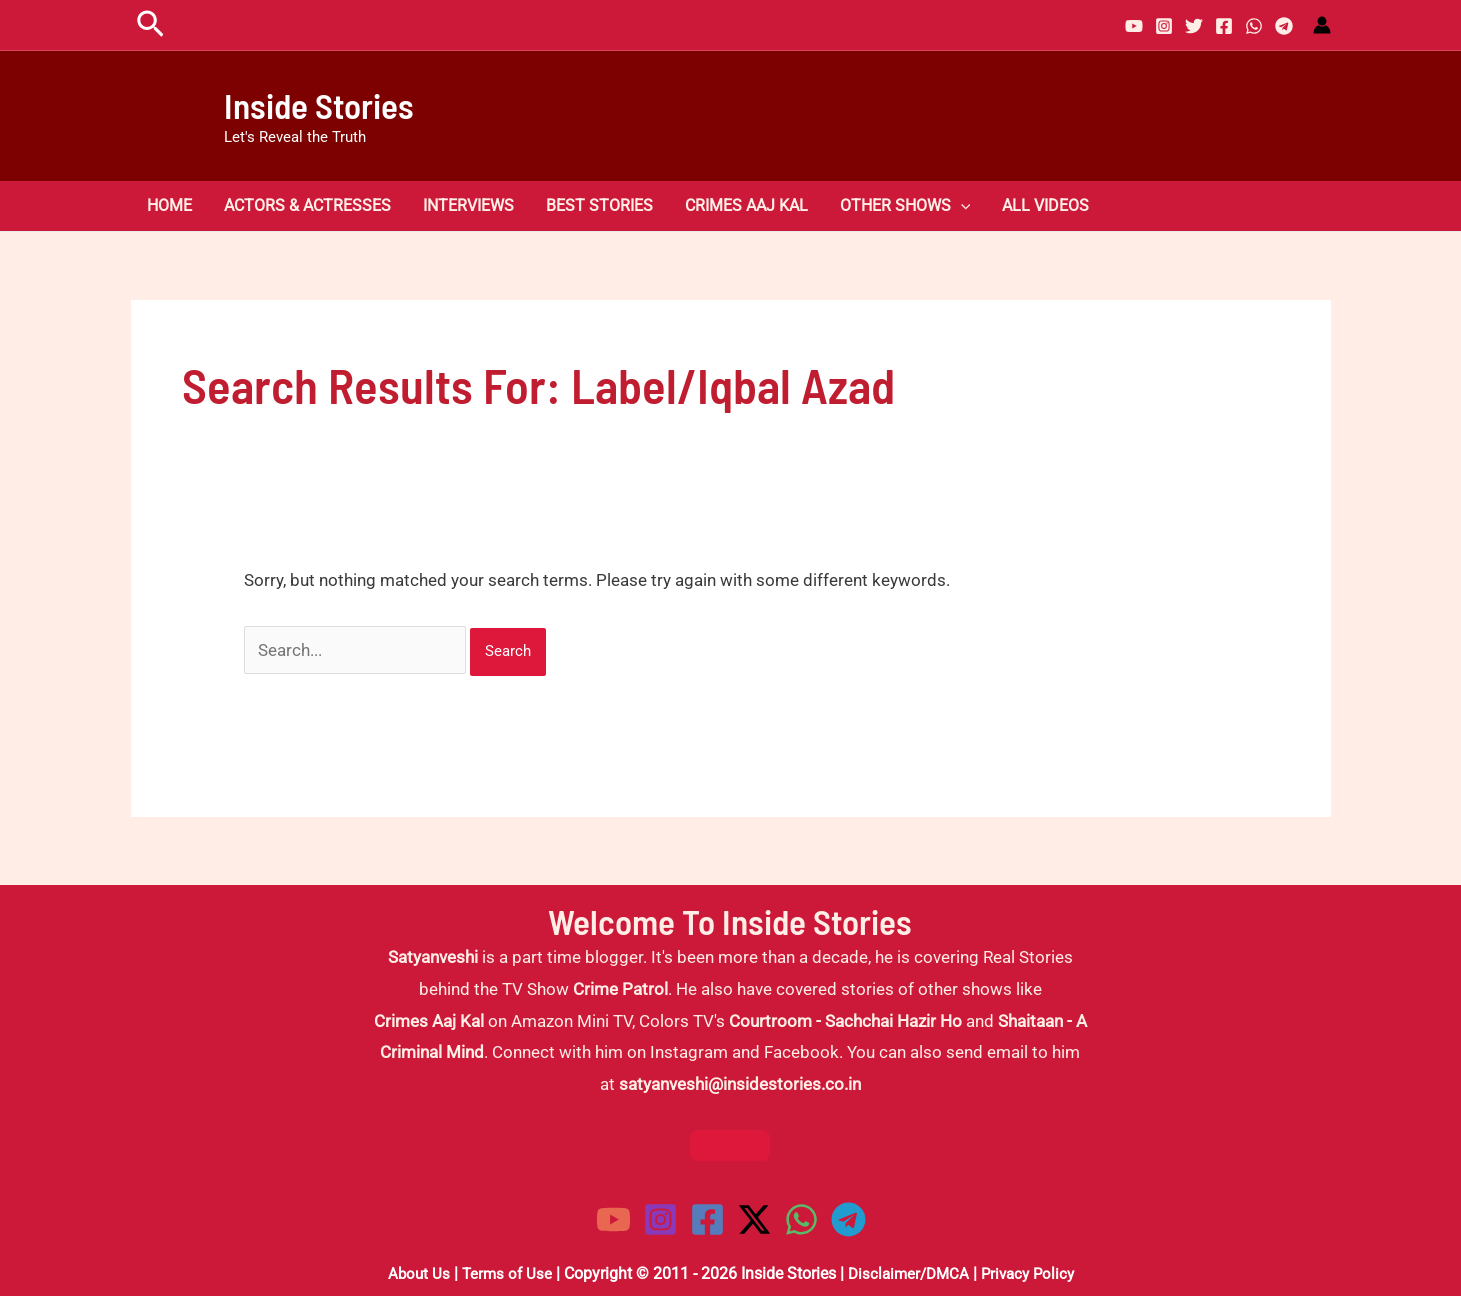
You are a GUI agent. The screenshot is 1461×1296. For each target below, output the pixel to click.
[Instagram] (1164, 26)
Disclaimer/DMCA (907, 1273)
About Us (411, 1273)
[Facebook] (1224, 26)
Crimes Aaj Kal (746, 206)
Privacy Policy (1032, 1273)
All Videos (1045, 206)
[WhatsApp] (1254, 26)
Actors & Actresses (307, 206)
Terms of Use (501, 1273)
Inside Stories (319, 105)
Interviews (468, 206)
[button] (150, 25)
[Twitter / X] (754, 1219)
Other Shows (905, 206)
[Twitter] (1194, 26)
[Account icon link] (1322, 25)
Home (169, 206)
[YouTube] (1134, 26)
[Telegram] (1284, 26)
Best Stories (599, 206)
